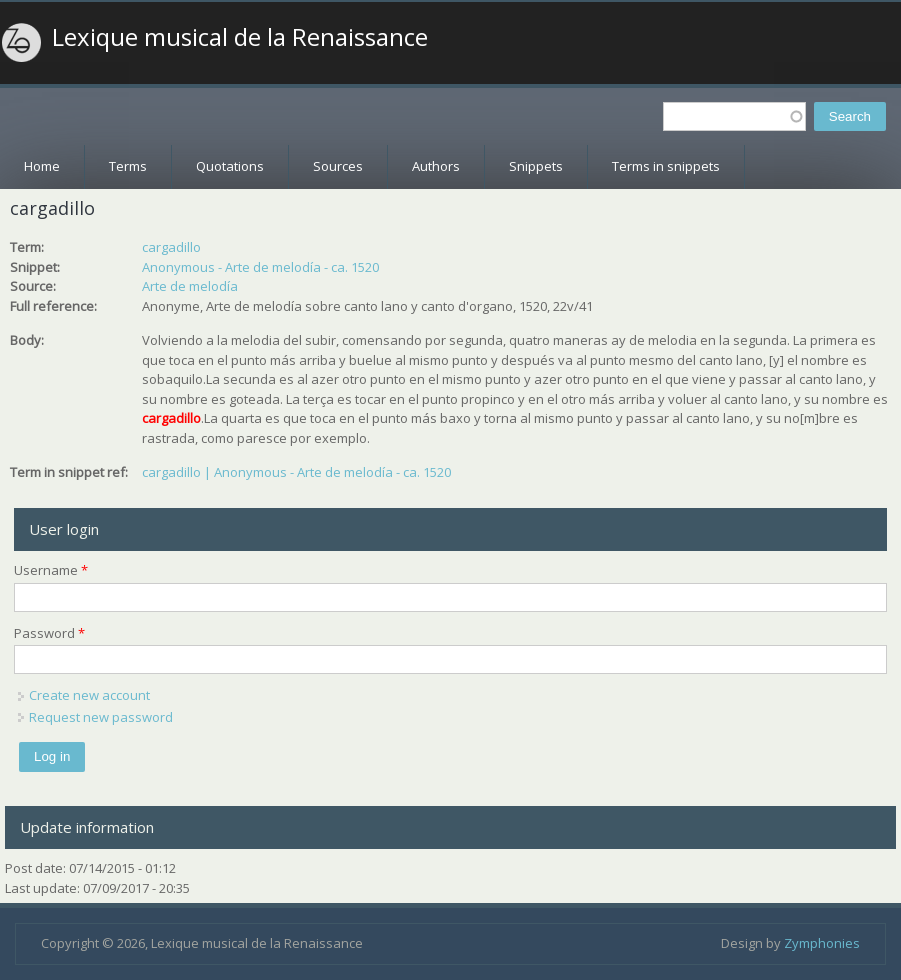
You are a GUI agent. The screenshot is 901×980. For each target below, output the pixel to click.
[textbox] (734, 116)
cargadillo (171, 247)
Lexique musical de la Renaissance (240, 37)
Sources (338, 166)
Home (42, 166)
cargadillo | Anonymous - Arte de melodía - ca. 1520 (296, 472)
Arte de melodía (190, 286)
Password (49, 633)
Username (51, 570)
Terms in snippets (666, 166)
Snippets (536, 166)
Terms (128, 166)
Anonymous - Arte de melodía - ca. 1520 (260, 267)
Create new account (89, 695)
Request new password (101, 717)
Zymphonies (822, 943)
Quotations (230, 166)
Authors (436, 166)
